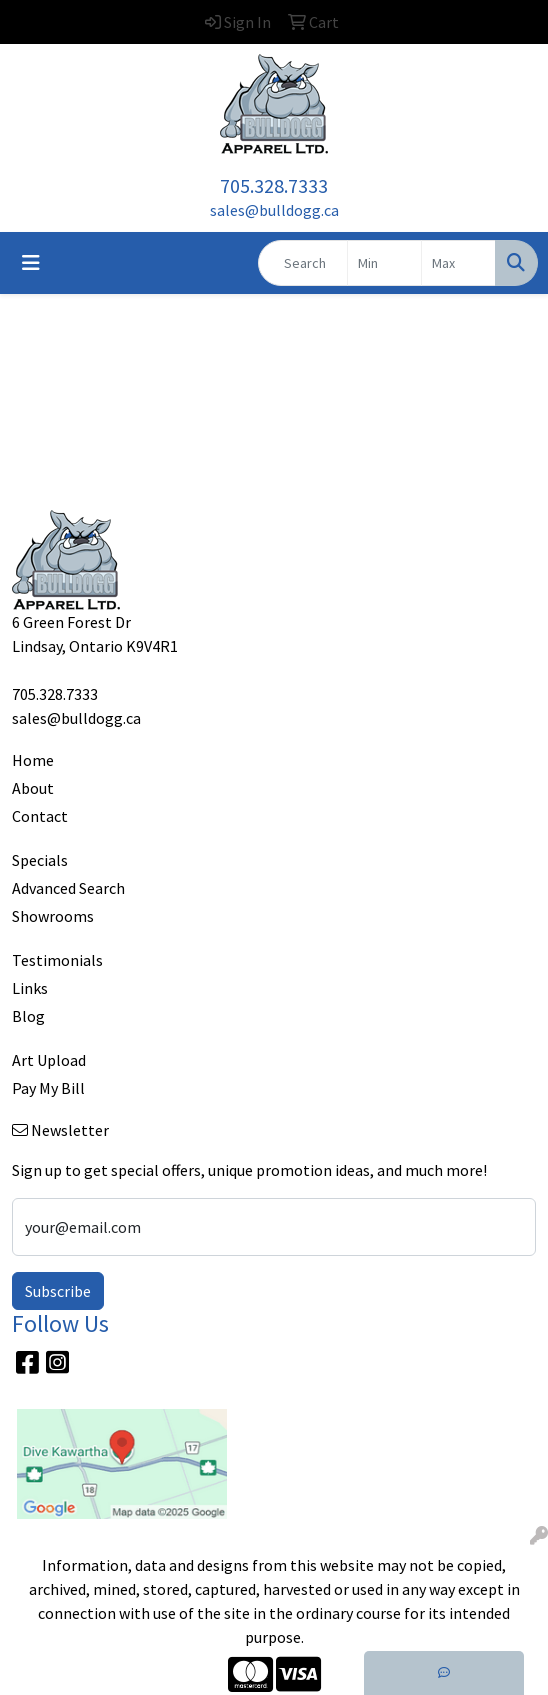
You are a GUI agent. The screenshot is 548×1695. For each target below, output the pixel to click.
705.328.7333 (274, 185)
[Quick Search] (303, 263)
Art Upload (49, 1060)
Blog (28, 1016)
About (33, 788)
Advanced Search (68, 888)
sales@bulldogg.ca (274, 210)
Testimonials (57, 960)
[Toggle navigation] (31, 263)
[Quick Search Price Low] (384, 263)
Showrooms (53, 916)
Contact (40, 816)
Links (30, 988)
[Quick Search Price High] (458, 263)
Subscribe (58, 1291)
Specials (40, 860)
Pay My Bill (48, 1088)
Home (33, 760)
